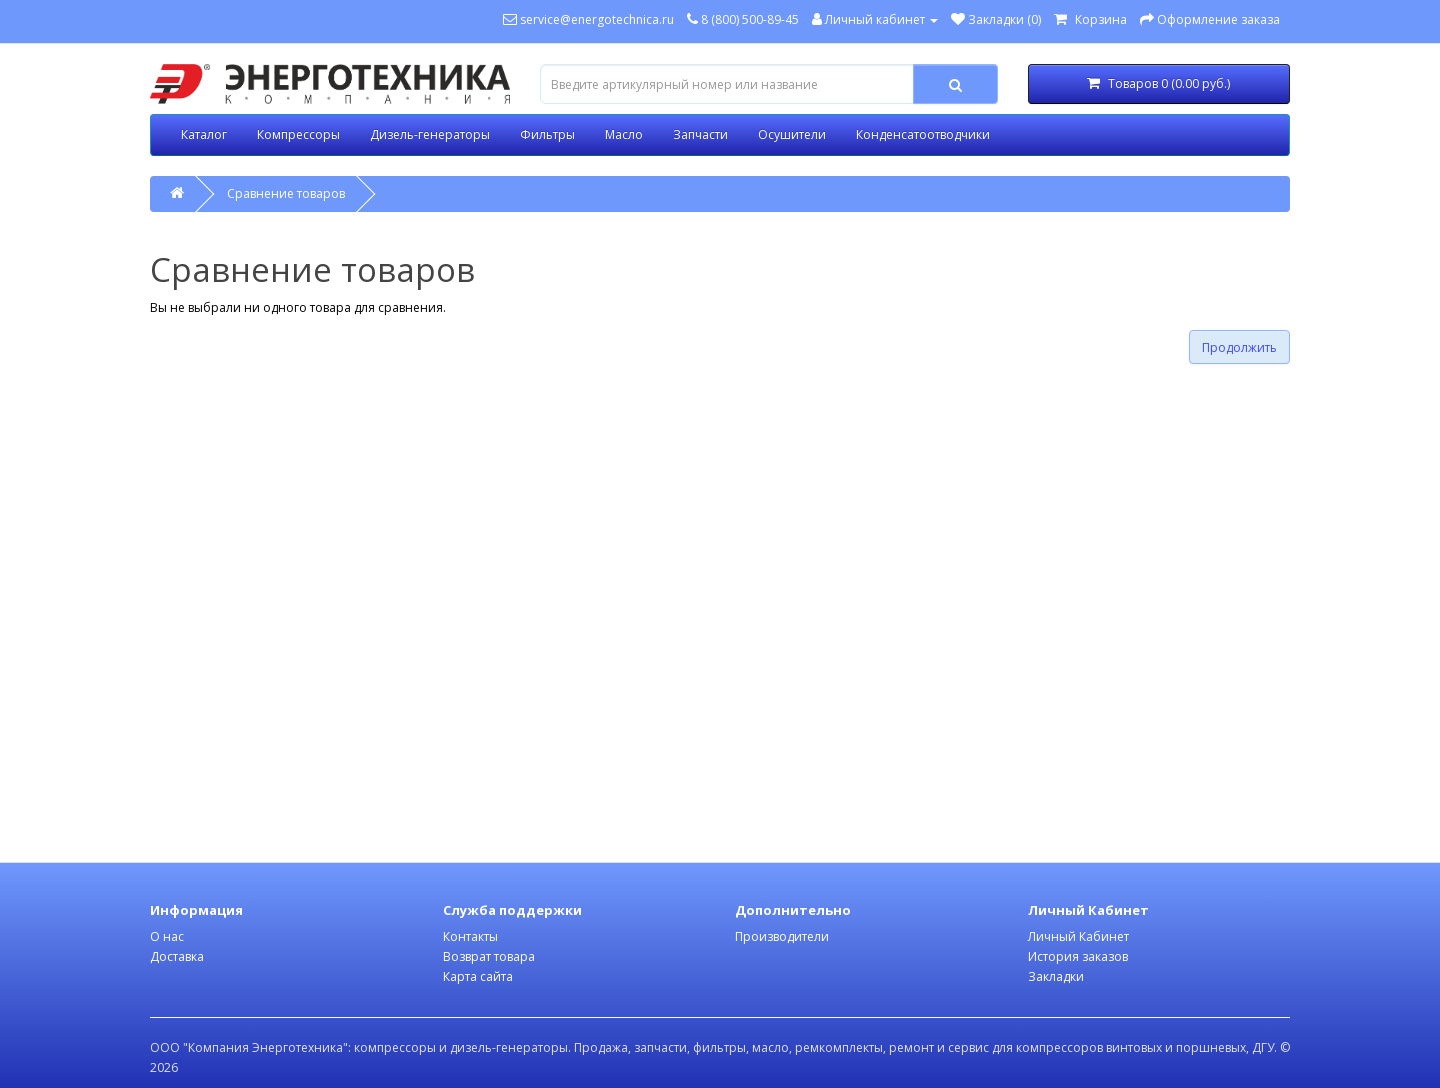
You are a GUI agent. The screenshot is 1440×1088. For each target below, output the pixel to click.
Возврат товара (489, 956)
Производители (782, 936)
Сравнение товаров (286, 193)
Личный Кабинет (1078, 936)
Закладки (1056, 976)
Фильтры (547, 134)
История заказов (1078, 956)
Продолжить (1239, 347)
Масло (624, 134)
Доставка (177, 956)
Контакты (470, 936)
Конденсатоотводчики (923, 134)
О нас (167, 936)
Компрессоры (298, 134)
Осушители (792, 134)
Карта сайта (478, 976)
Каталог (204, 134)
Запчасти (700, 134)
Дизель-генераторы (430, 134)
